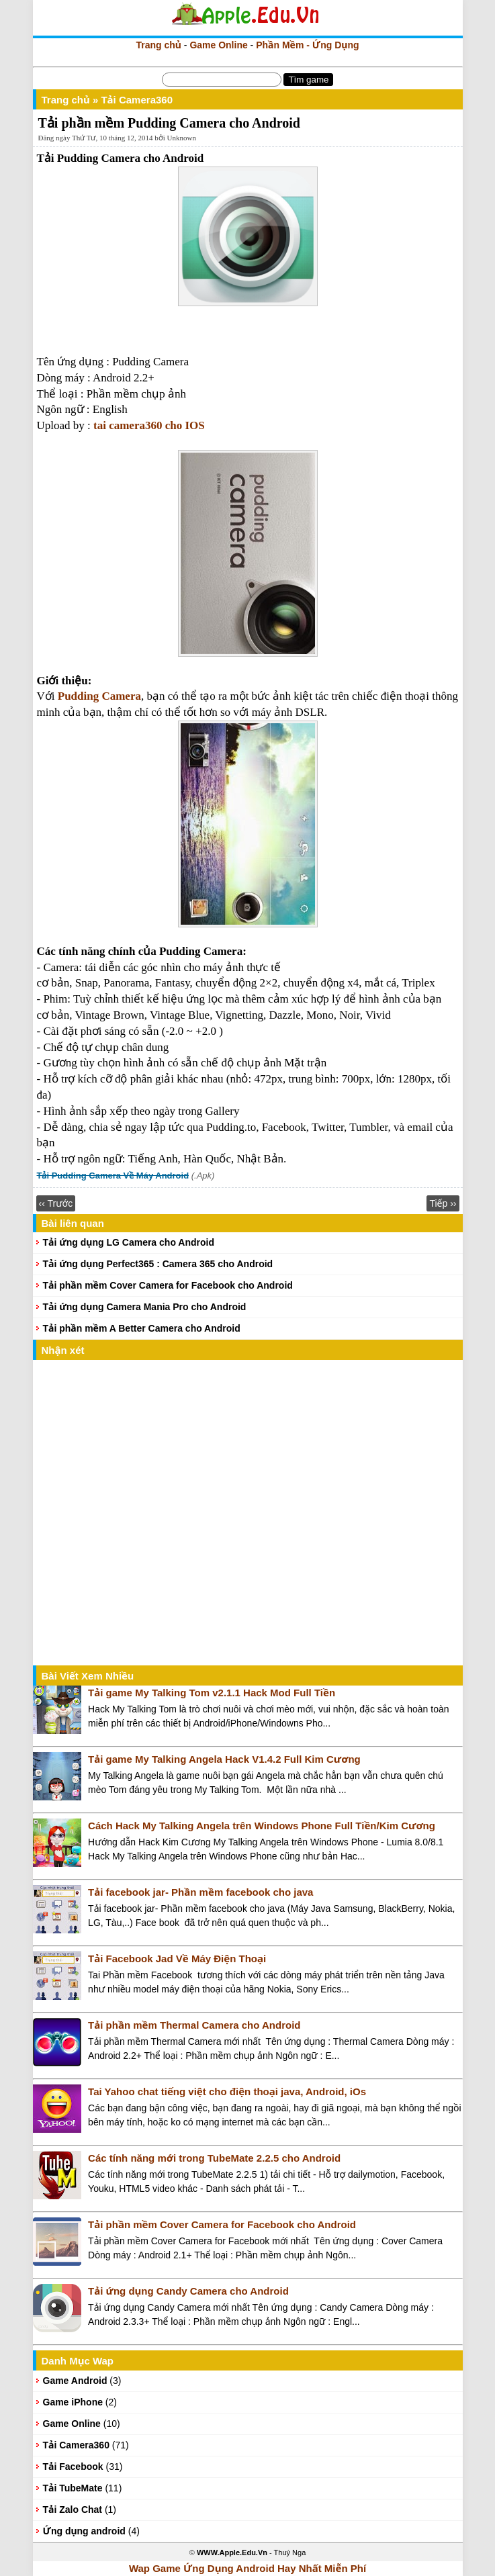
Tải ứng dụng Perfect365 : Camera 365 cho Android (158, 1263)
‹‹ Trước (56, 1203)
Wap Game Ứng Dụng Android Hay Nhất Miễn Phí (247, 2568)
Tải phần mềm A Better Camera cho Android (141, 1328)
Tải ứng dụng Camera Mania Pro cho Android (144, 1306)
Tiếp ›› (442, 1203)
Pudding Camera (99, 696)
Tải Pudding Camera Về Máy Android (113, 1175)
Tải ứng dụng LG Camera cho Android (128, 1242)
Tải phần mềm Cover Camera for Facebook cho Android (168, 1285)
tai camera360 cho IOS (149, 425)
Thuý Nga (290, 2552)
